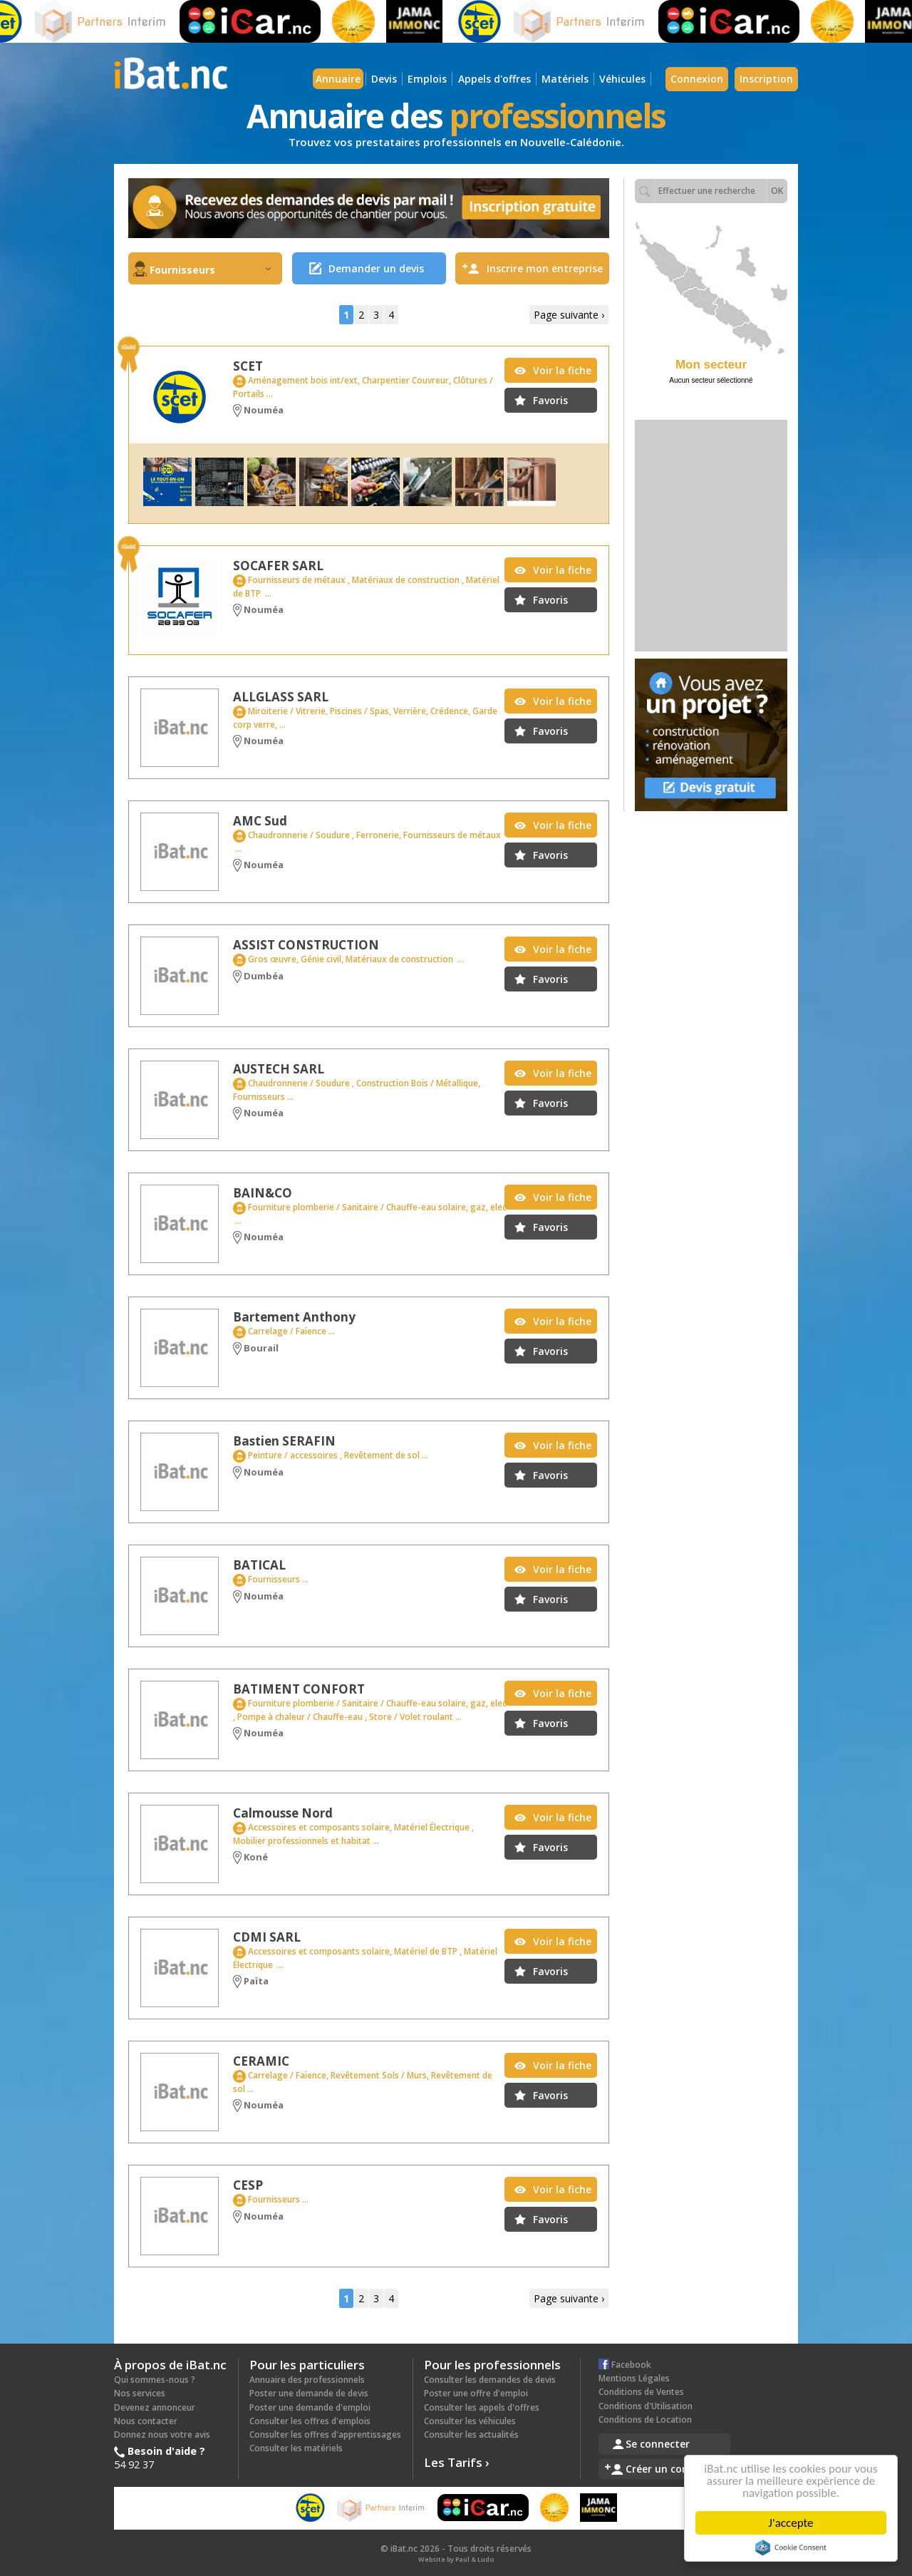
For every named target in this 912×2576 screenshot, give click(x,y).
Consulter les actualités (471, 2434)
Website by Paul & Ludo (456, 2559)
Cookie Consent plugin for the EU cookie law (793, 2547)
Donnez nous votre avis (162, 2434)
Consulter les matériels (296, 2448)
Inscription (766, 79)
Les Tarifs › (456, 2462)
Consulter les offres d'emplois (309, 2421)
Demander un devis (376, 268)
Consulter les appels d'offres (481, 2407)
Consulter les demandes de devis (490, 2380)
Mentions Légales (634, 2378)
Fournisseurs (210, 270)
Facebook (624, 2365)
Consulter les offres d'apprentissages (325, 2434)
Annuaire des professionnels (307, 2380)
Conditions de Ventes (641, 2392)
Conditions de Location (645, 2419)
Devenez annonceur (154, 2407)
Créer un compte (667, 2468)
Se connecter (658, 2444)
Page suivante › (569, 314)
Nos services (139, 2393)
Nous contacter (145, 2421)
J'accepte (792, 2522)
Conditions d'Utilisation (645, 2406)
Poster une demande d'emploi (309, 2407)
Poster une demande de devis (308, 2393)
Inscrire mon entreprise (545, 268)
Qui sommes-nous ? (154, 2380)
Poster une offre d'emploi (476, 2393)
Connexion (696, 79)
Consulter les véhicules (470, 2421)
